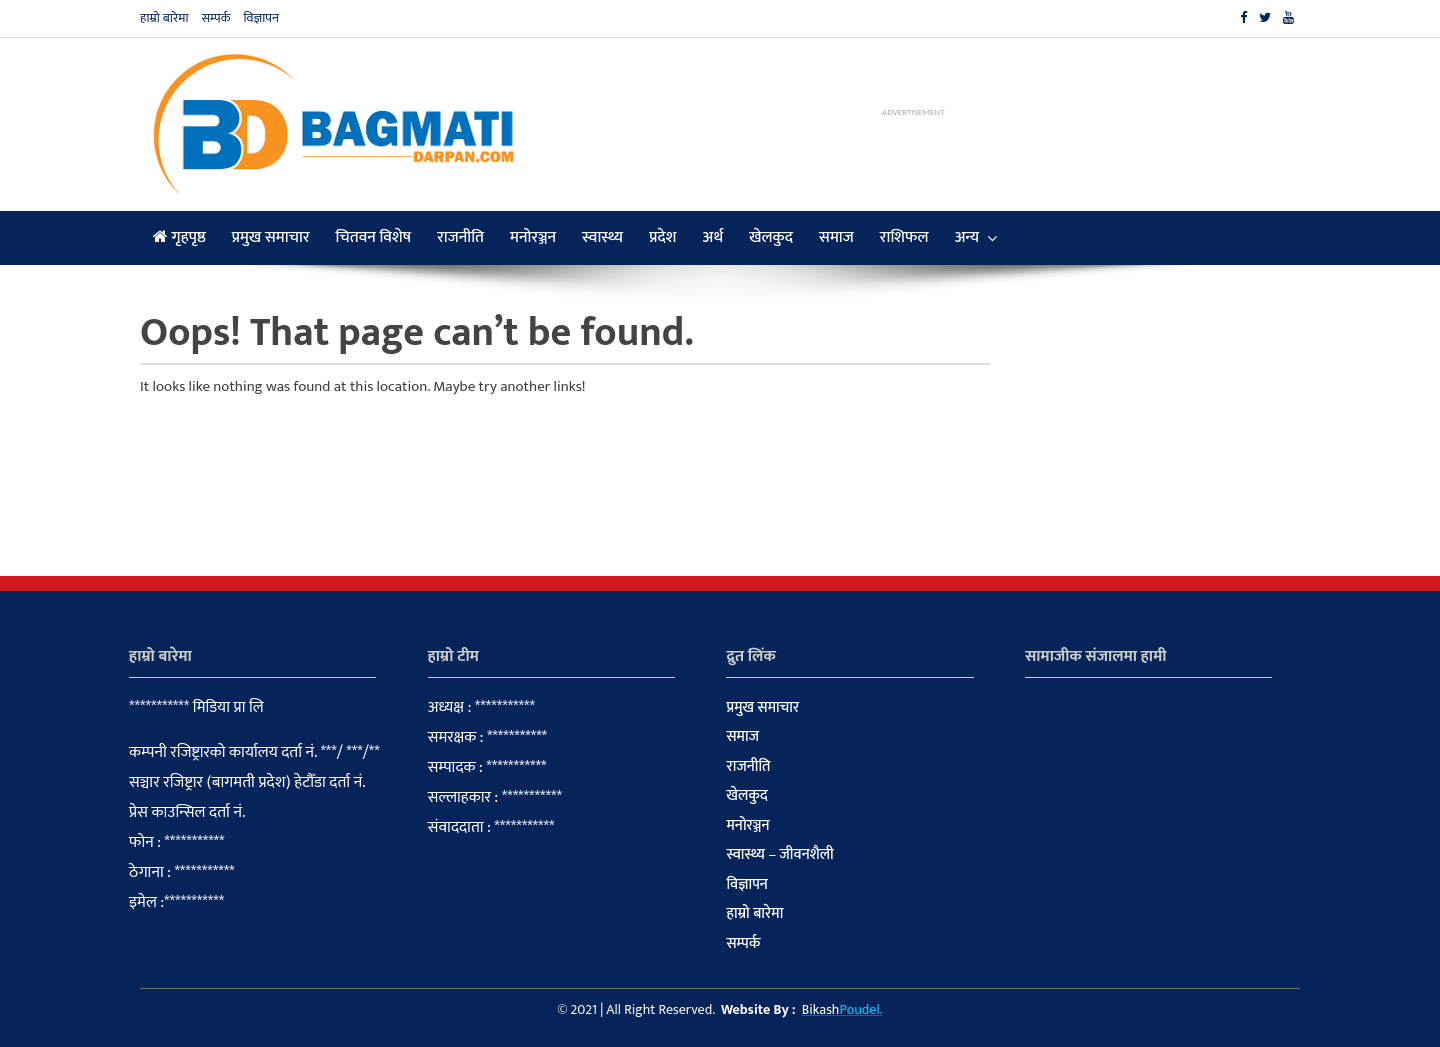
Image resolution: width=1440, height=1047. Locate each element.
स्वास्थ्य (602, 237)
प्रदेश (662, 237)
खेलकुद (771, 237)
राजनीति (460, 237)
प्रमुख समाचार (271, 237)
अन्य (967, 237)
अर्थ (713, 237)
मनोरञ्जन (533, 237)
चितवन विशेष (374, 237)
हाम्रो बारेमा (164, 18)
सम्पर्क (215, 18)
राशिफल (904, 237)
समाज (836, 237)
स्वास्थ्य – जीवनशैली (779, 855)
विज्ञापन (260, 18)
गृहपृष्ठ (179, 237)
